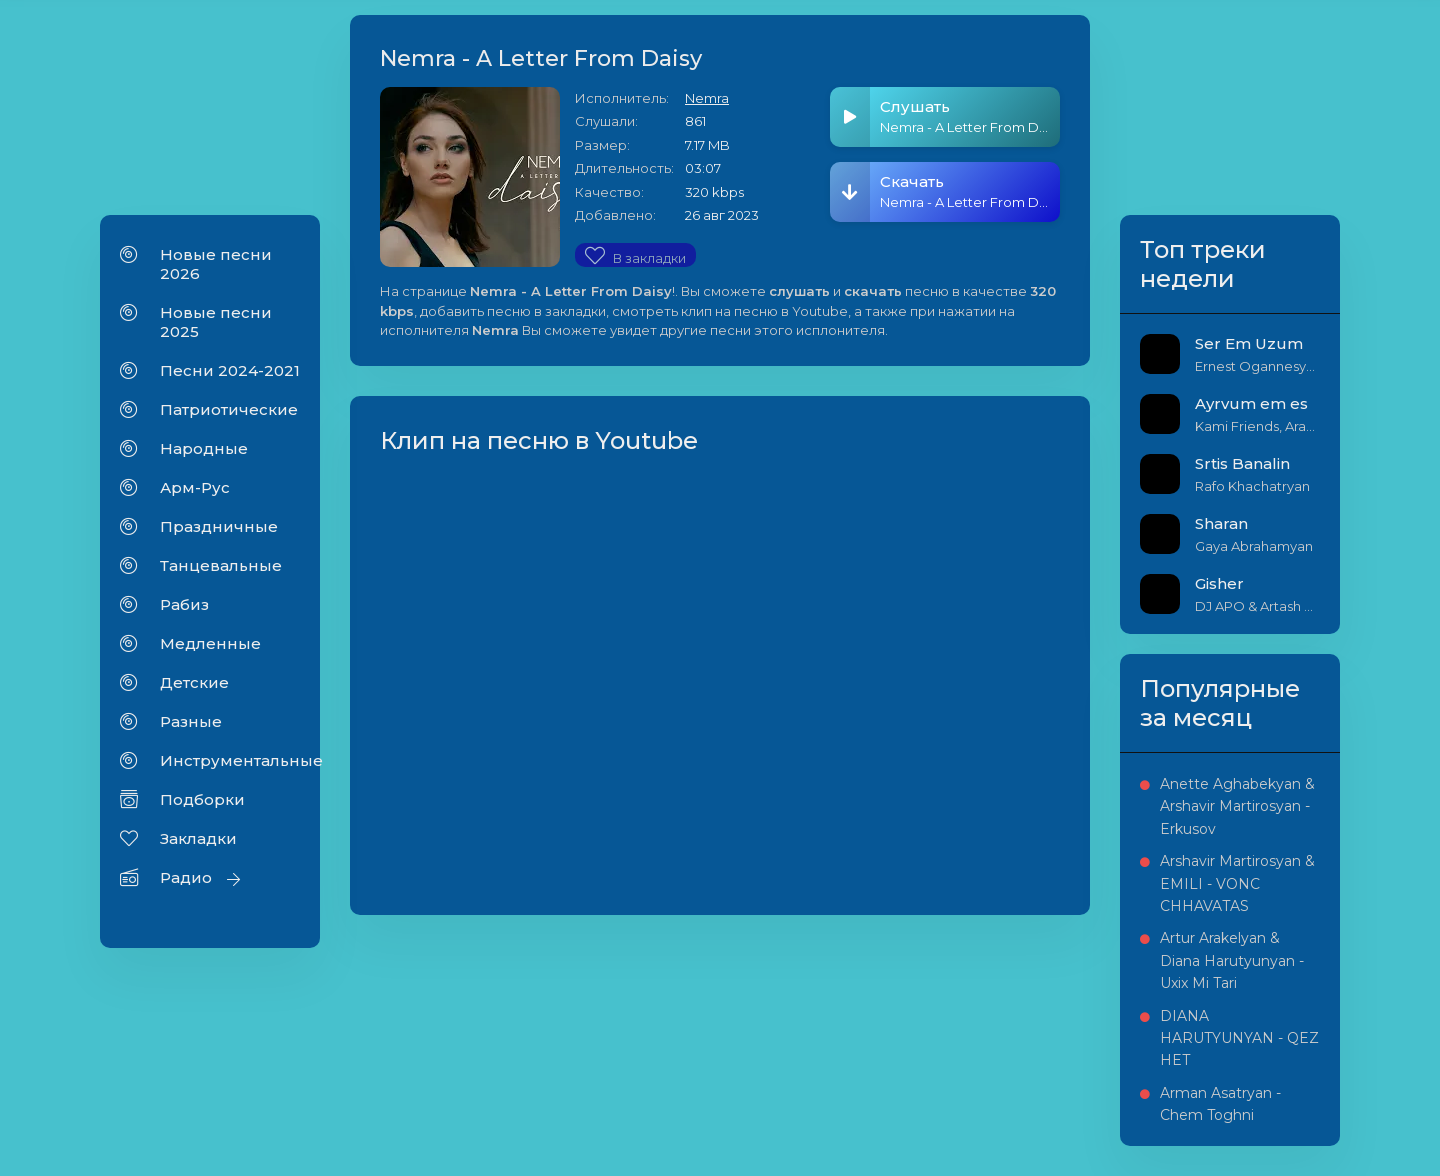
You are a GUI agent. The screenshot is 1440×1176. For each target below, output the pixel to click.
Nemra (707, 98)
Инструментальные (230, 760)
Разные (191, 721)
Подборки (202, 799)
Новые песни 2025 (216, 322)
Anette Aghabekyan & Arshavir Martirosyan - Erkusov (1237, 806)
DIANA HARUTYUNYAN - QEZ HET (1239, 1038)
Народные (204, 448)
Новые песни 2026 (216, 264)
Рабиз (184, 604)
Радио (186, 877)
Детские (194, 682)
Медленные (210, 643)
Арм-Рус (195, 487)
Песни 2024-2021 (230, 370)
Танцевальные (221, 565)
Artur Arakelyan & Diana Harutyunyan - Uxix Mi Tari (1232, 960)
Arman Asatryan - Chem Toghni (1220, 1104)
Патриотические (229, 409)
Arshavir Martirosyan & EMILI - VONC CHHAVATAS (1237, 883)
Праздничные (219, 526)
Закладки (198, 838)
